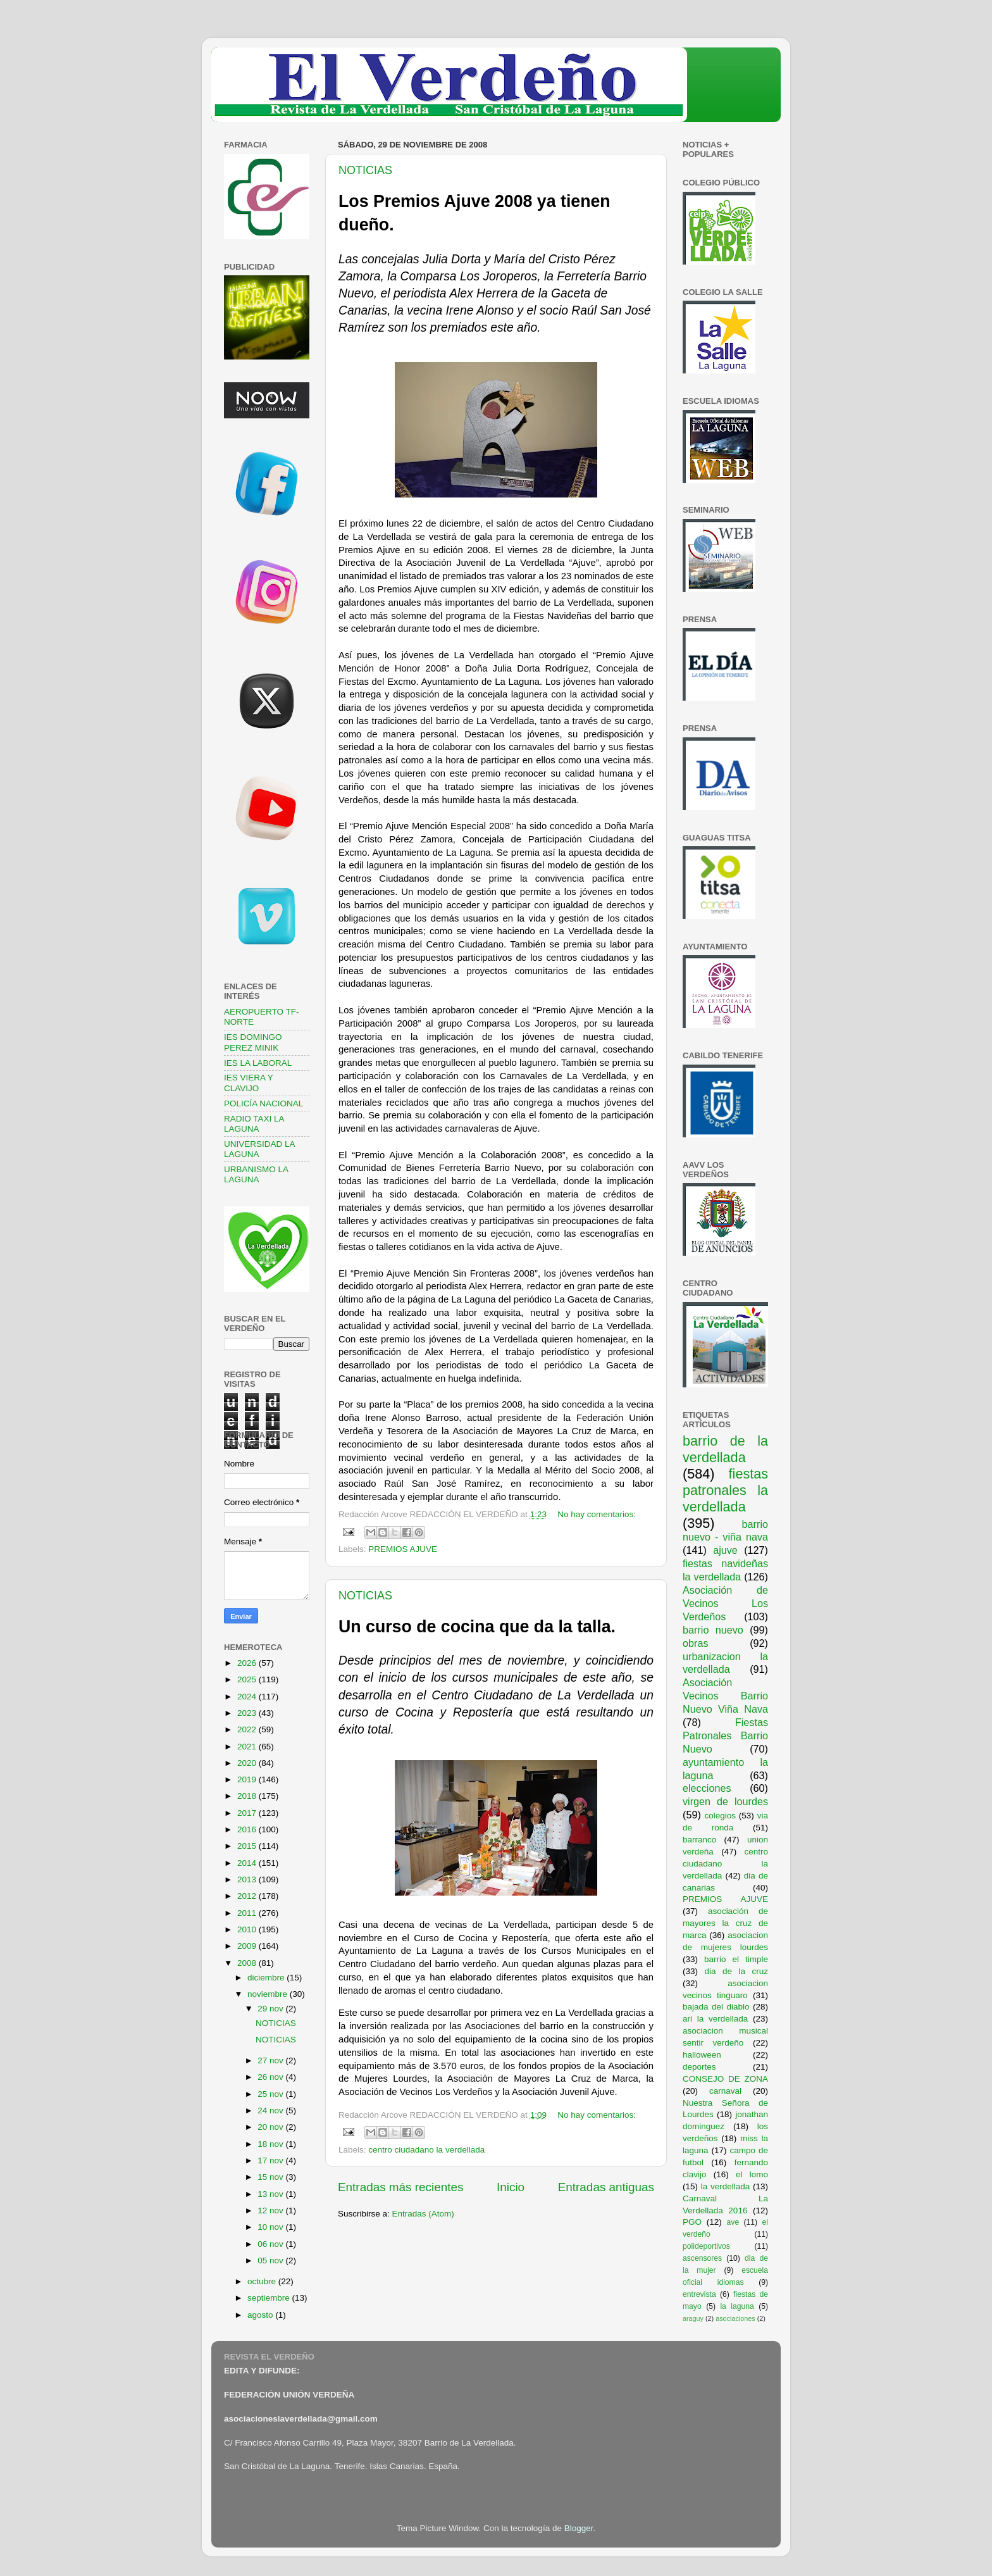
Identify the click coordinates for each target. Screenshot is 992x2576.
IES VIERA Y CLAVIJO (248, 1082)
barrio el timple (736, 1959)
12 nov (271, 2210)
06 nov (271, 2244)
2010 (248, 1929)
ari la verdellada (715, 2018)
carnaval (725, 2091)
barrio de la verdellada (725, 1449)
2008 (248, 1963)
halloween (702, 2055)
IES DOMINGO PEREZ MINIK (253, 1042)
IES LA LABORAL (258, 1063)
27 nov (271, 2060)
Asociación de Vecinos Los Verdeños (725, 1603)
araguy (693, 2318)
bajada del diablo (716, 2006)
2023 (248, 1713)
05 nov (271, 2260)
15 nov (271, 2177)
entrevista (699, 2294)
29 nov (271, 2008)
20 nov (271, 2127)
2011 (248, 1913)
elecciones (707, 1788)
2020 (248, 1763)
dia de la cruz (737, 1971)
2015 (248, 1846)
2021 (248, 1746)
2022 (248, 1729)
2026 (248, 1663)
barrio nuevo (713, 1629)
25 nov (271, 2094)
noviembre (268, 1994)
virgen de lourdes (725, 1801)
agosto (261, 2315)
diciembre (267, 1977)
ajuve (725, 1550)
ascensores (702, 2258)
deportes (699, 2067)
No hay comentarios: (596, 1514)
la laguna (736, 2306)
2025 (248, 1679)
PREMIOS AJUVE (402, 1549)
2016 (248, 1829)
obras (696, 1643)
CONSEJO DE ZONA (725, 2079)
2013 (248, 1879)
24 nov (271, 2110)
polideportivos (706, 2246)
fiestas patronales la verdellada (725, 1490)
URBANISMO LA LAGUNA (256, 1174)
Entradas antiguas (606, 2187)
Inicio (510, 2187)
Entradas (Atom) (423, 2213)
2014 (248, 1863)
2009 (248, 1946)
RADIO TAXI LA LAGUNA (254, 1124)
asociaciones (735, 2318)
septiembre (269, 2298)
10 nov (271, 2227)
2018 (248, 1796)
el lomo (752, 2174)
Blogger (578, 2528)
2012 (248, 1896)
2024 (248, 1696)
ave (733, 2222)
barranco (699, 1839)
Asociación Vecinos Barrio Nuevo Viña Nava (725, 1696)
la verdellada (725, 2186)
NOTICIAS (365, 170)
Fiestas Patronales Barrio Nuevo (725, 1735)
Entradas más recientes (400, 2187)
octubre (262, 2281)
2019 (248, 1779)
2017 (248, 1813)
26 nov (271, 2077)
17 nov (271, 2160)
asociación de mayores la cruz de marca (725, 1923)
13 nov (271, 2194)
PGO (692, 2222)
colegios (720, 1815)
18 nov (271, 2144)
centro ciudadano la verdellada (426, 2149)
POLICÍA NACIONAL (263, 1103)
